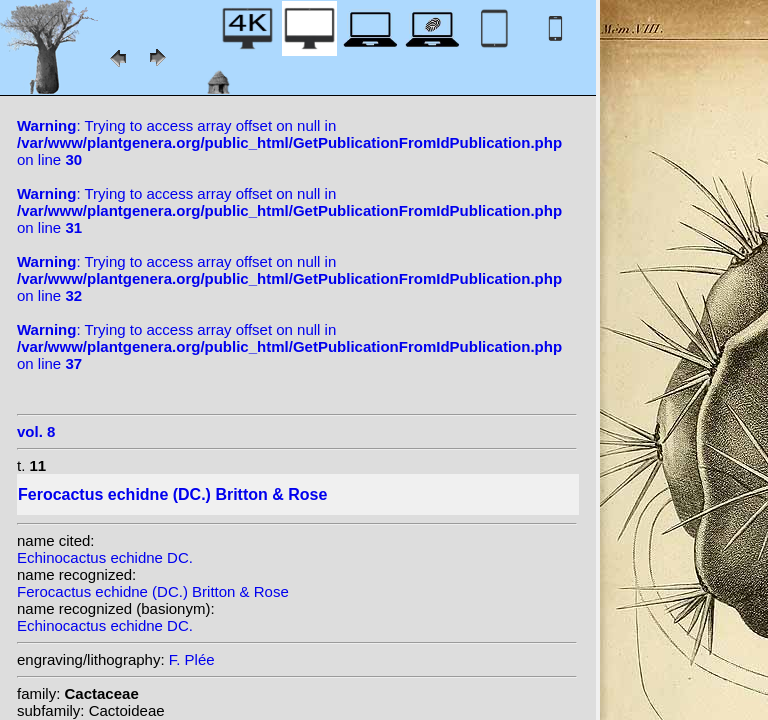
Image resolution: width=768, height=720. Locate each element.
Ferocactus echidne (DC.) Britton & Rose (153, 591)
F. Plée (192, 659)
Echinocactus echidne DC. (105, 557)
